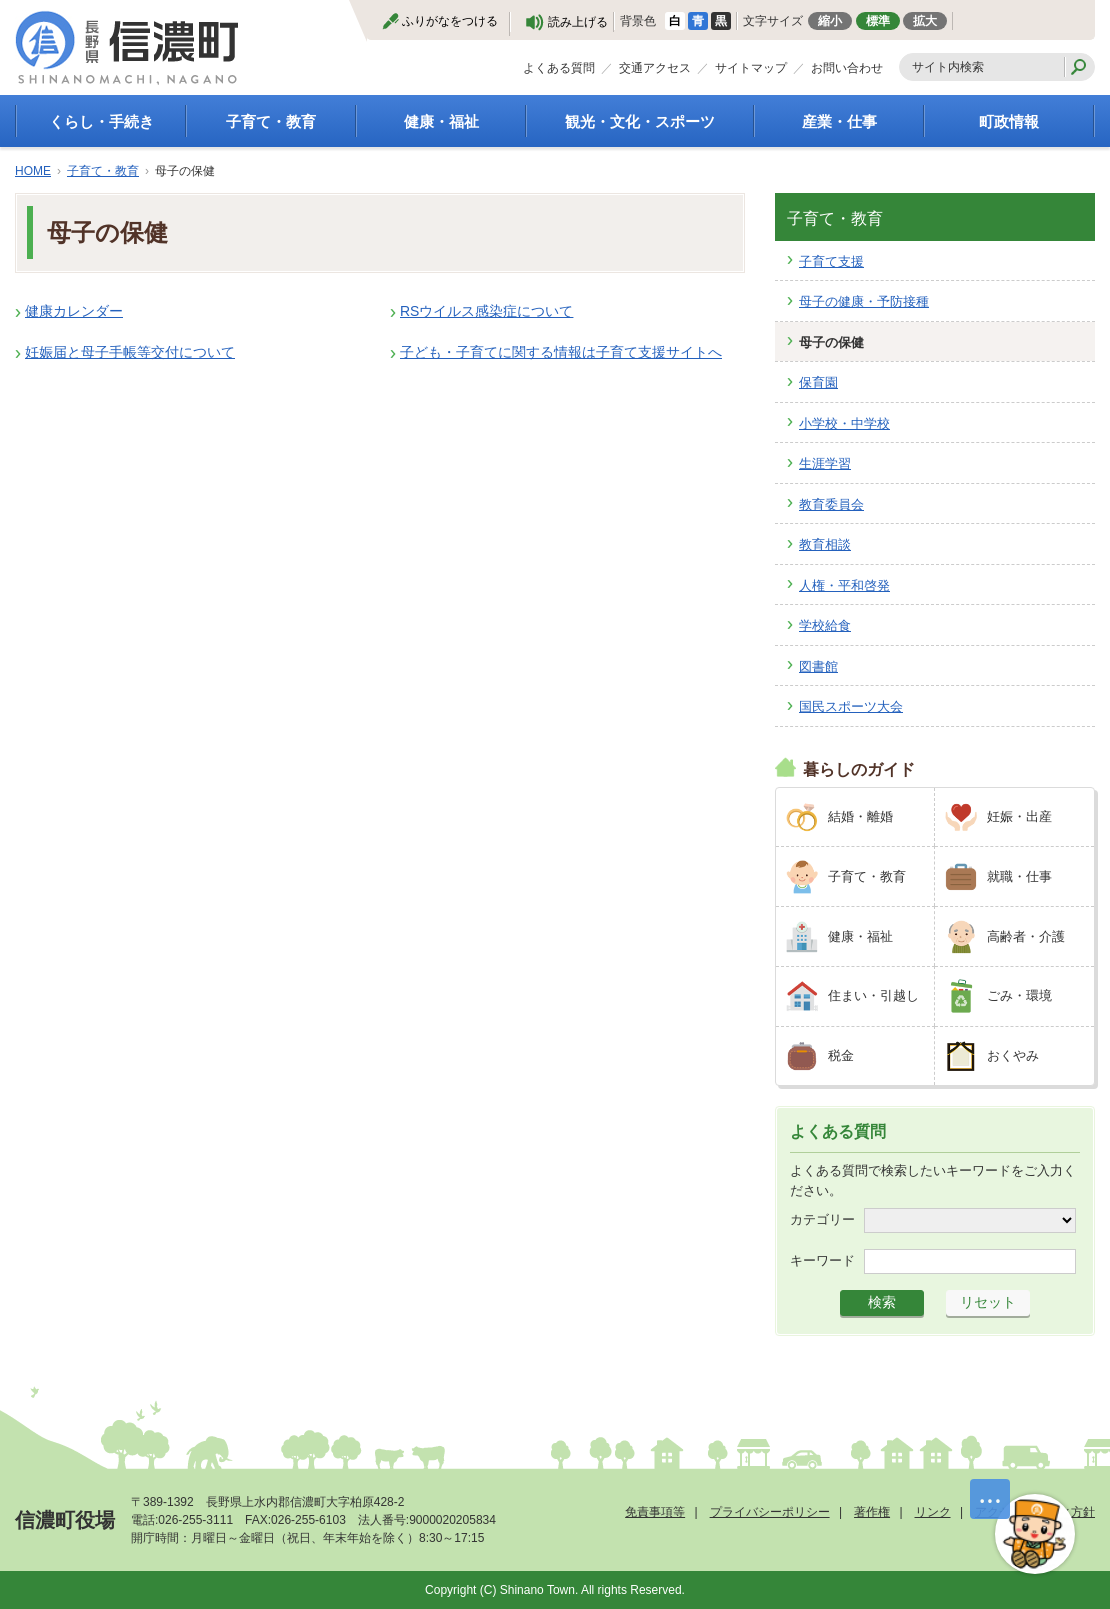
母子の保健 (831, 342)
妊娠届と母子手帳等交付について (130, 352)
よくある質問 (559, 68)
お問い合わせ (847, 68)
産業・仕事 (839, 121)
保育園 (818, 382)
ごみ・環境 (1019, 995)
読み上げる (578, 22)
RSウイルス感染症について (486, 311)
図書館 (818, 666)
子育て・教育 (271, 121)
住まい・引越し (873, 995)
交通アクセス (655, 68)
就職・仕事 (1019, 876)
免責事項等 (655, 1512)
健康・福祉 (441, 121)
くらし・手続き (101, 121)
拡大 (925, 21)
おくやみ (1013, 1055)
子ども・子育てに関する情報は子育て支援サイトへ (561, 352)
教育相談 (825, 544)
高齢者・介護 (1026, 936)
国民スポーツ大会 (851, 706)
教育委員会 (831, 504)
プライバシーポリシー (770, 1512)
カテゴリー (822, 1219)
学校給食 (825, 625)
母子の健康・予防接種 (864, 301)
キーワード (822, 1260)
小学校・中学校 (844, 423)
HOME (33, 171)
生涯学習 (825, 463)
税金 (841, 1055)
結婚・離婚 (860, 816)
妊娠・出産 (1019, 816)
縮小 (830, 21)
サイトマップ (751, 68)
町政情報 (1009, 121)
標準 (878, 21)
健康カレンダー (74, 311)
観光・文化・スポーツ (640, 121)
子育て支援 (831, 261)
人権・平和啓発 (844, 585)
